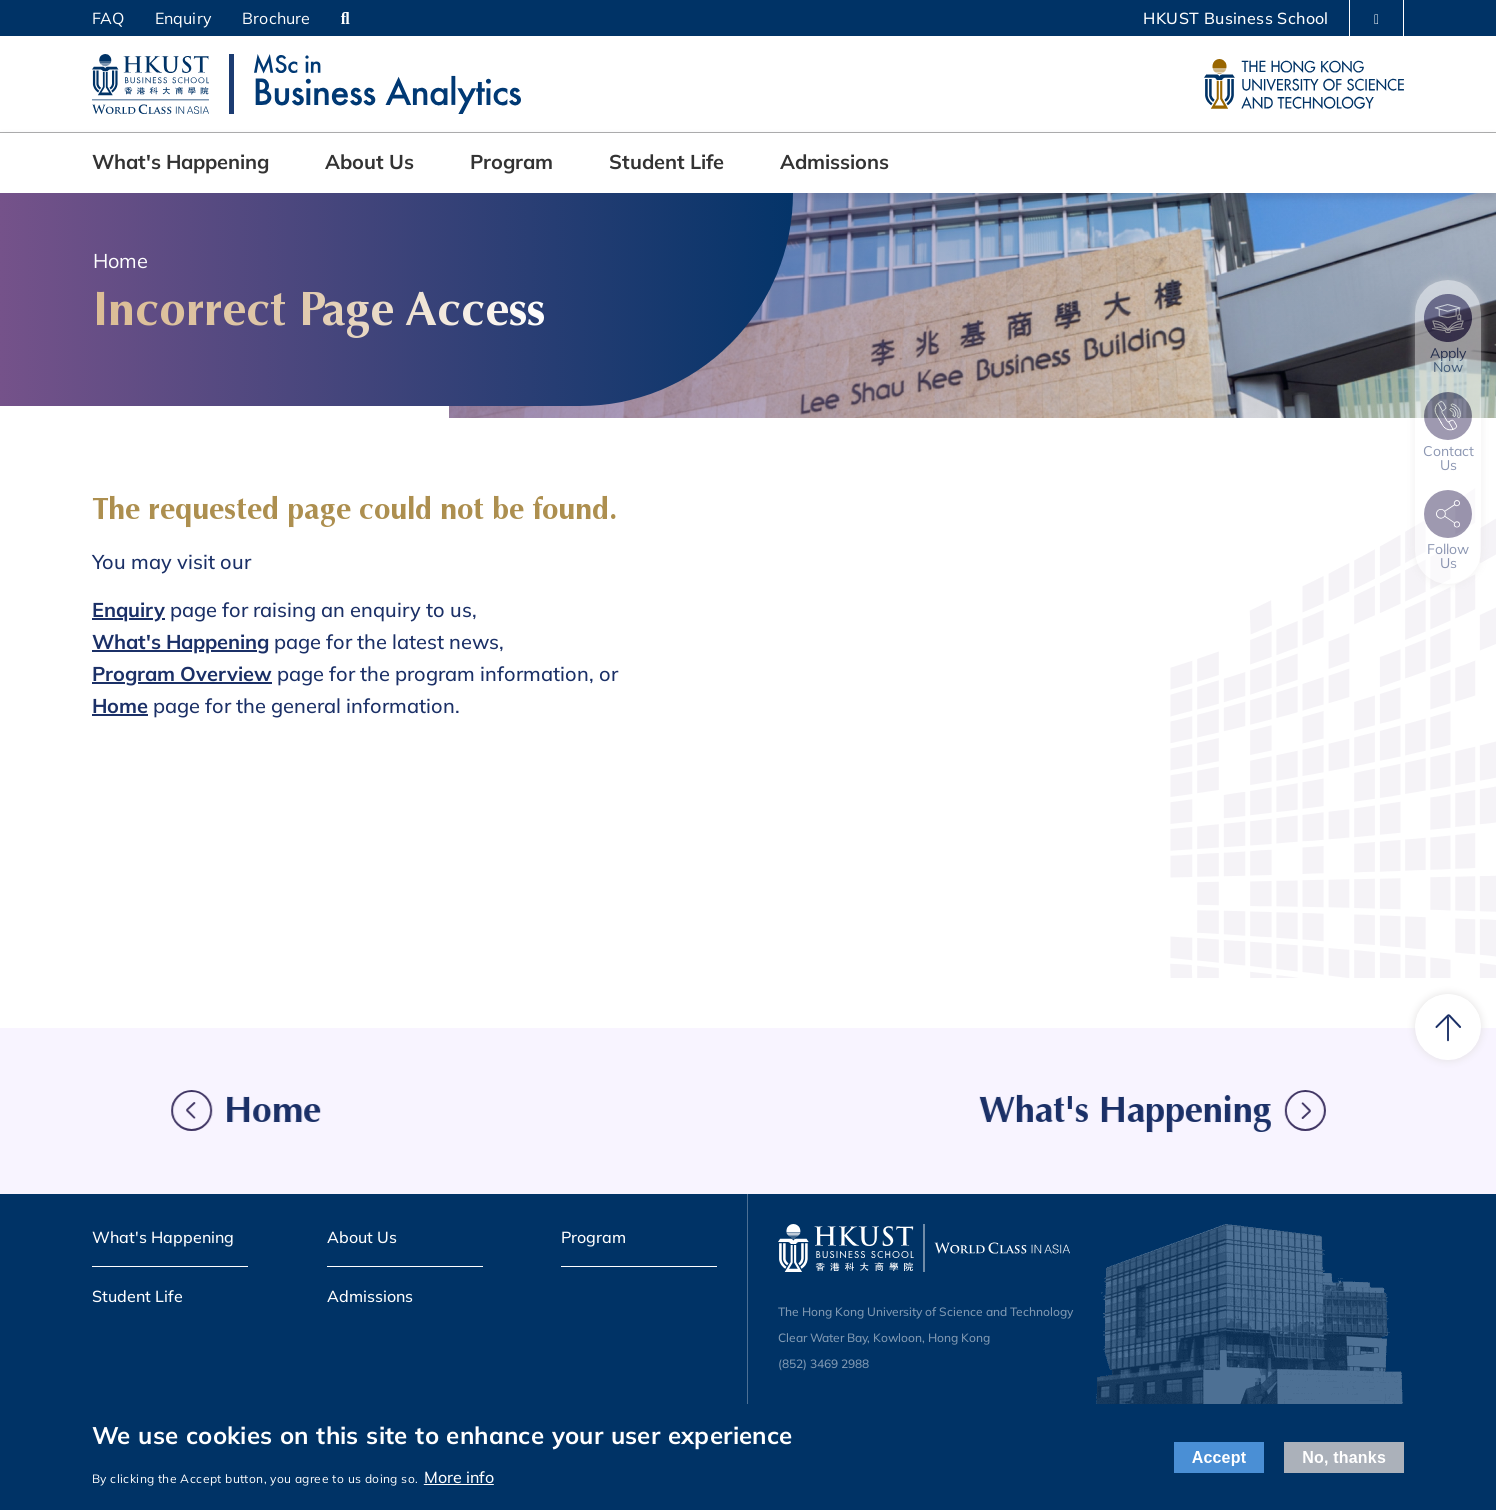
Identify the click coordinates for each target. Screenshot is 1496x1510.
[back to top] (1448, 1027)
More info (459, 1477)
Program (511, 161)
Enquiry (183, 18)
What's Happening (180, 161)
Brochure (276, 18)
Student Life (666, 161)
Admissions (834, 161)
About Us (369, 161)
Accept (1219, 1457)
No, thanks (1344, 1457)
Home (120, 260)
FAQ (108, 18)
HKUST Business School (1235, 18)
